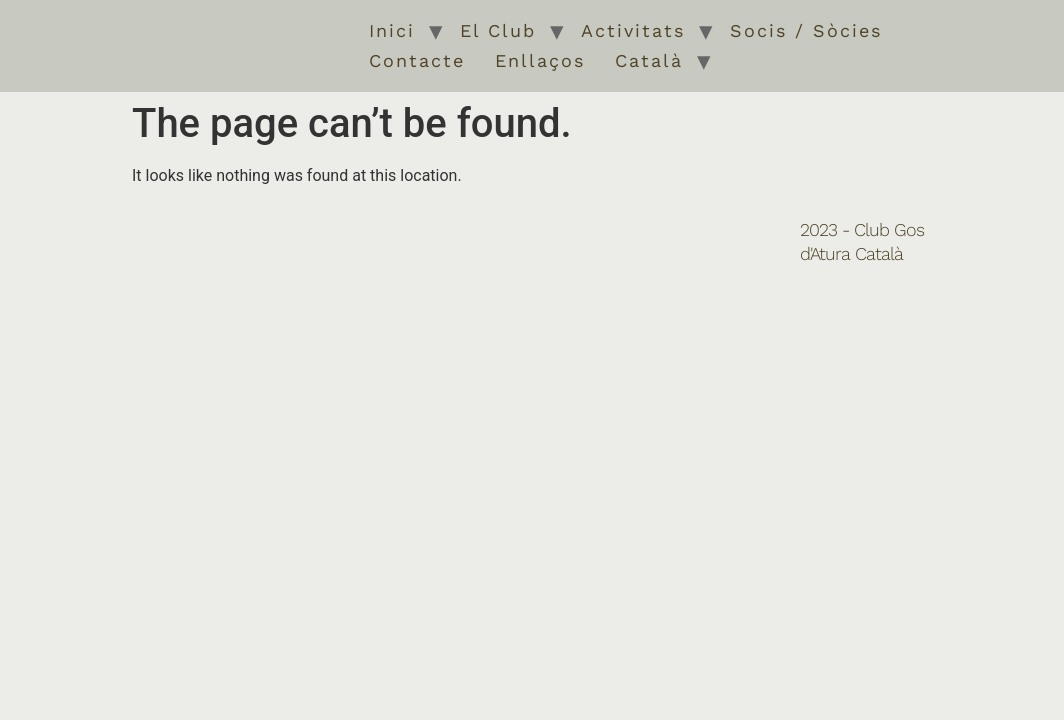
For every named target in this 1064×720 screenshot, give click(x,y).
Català (649, 60)
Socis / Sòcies (806, 30)
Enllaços (540, 60)
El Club (498, 30)
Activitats (633, 30)
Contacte (417, 60)
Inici (392, 30)
